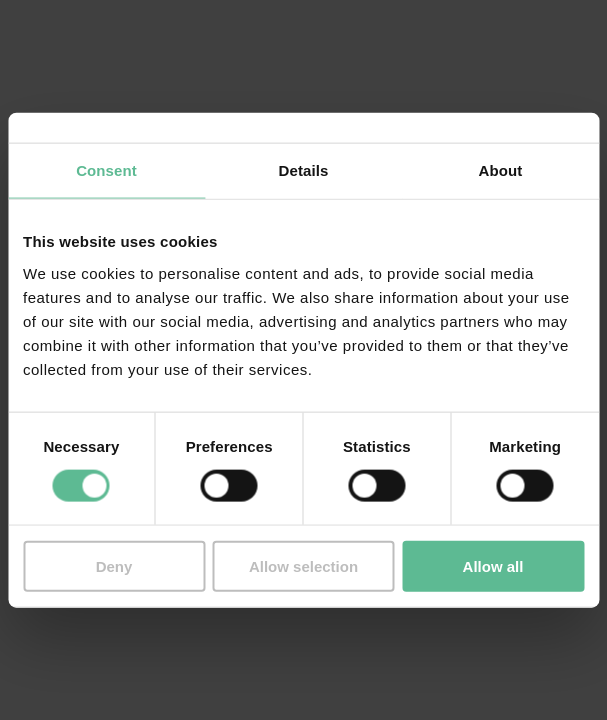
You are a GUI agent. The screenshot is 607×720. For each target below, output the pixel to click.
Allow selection (303, 565)
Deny (114, 565)
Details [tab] (304, 170)
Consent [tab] (106, 170)
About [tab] (501, 170)
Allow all (493, 565)
